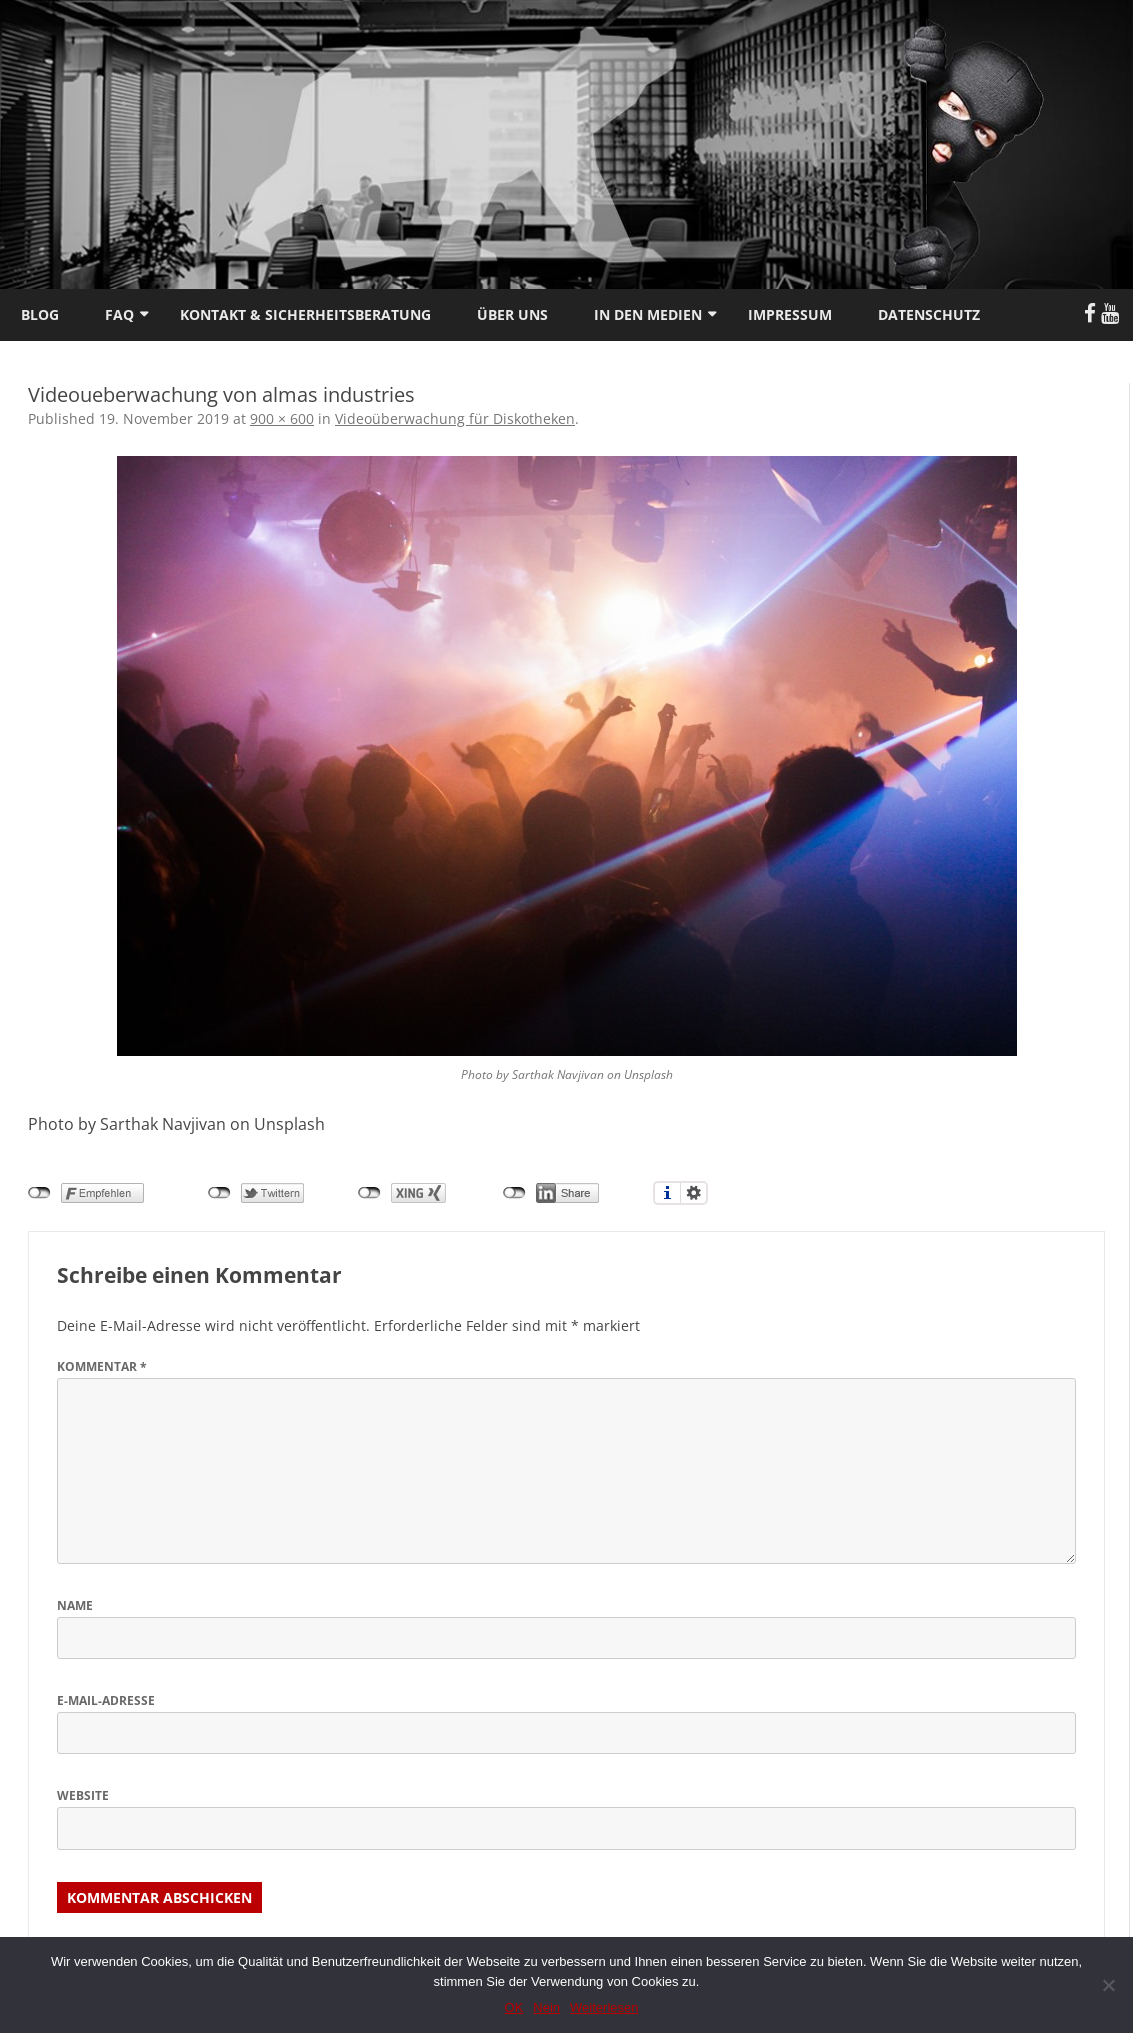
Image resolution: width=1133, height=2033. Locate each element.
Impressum (790, 314)
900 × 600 (282, 418)
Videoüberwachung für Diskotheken (455, 418)
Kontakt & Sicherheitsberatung (305, 314)
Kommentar (102, 1366)
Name (75, 1605)
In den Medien (648, 314)
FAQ (119, 314)
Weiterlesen (604, 2007)
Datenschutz (929, 314)
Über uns (512, 314)
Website (83, 1795)
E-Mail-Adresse (106, 1700)
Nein (546, 2007)
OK (514, 2007)
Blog (40, 314)
